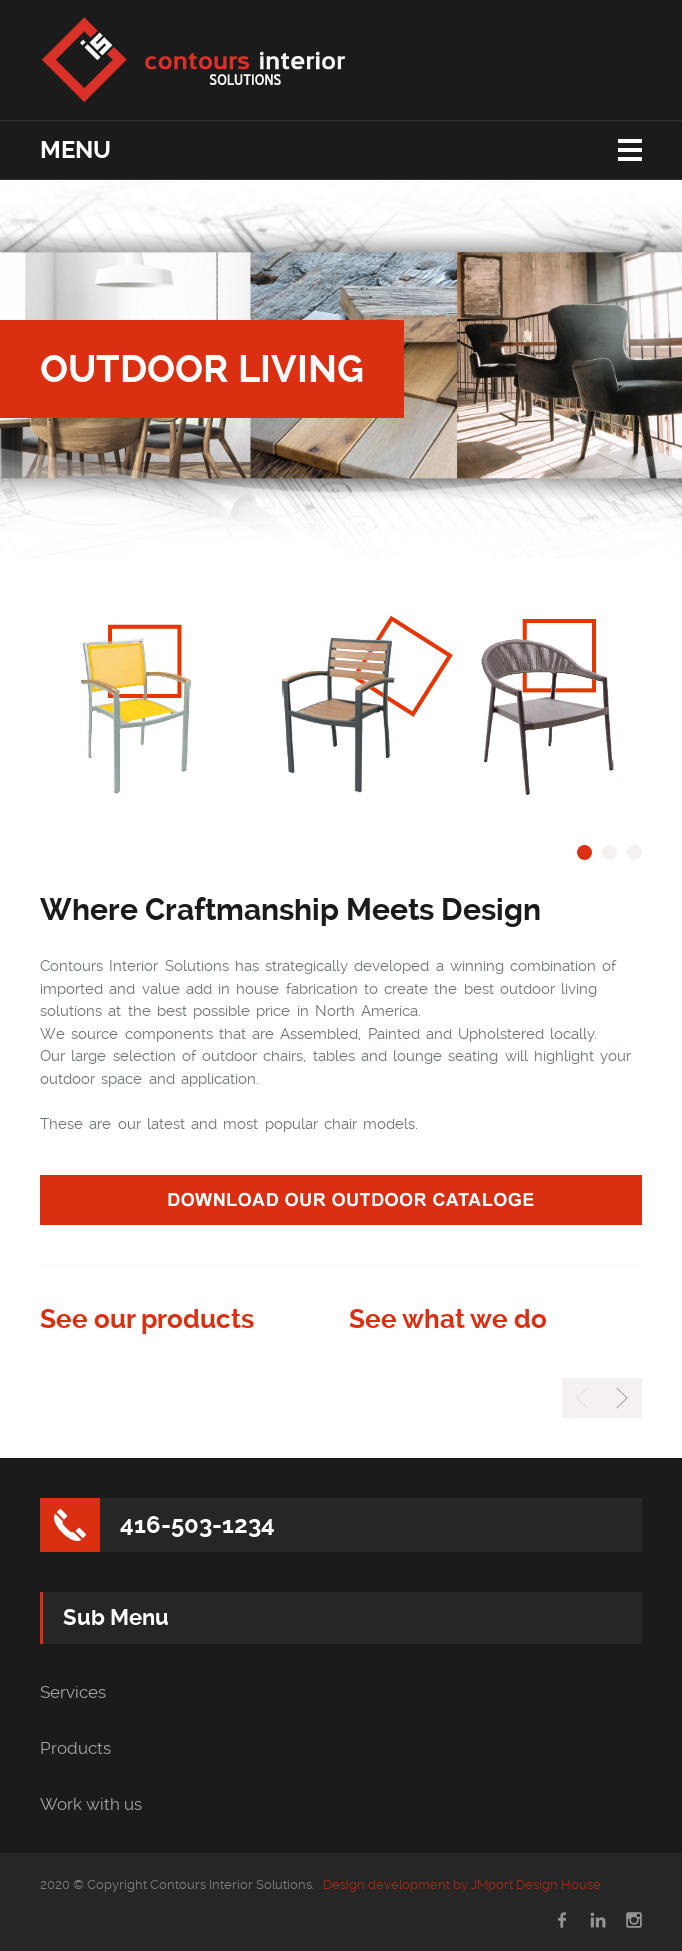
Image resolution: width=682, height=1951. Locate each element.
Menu (75, 150)
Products (75, 1748)
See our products (147, 1319)
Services (73, 1692)
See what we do (448, 1319)
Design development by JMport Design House (462, 1884)
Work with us (91, 1804)
